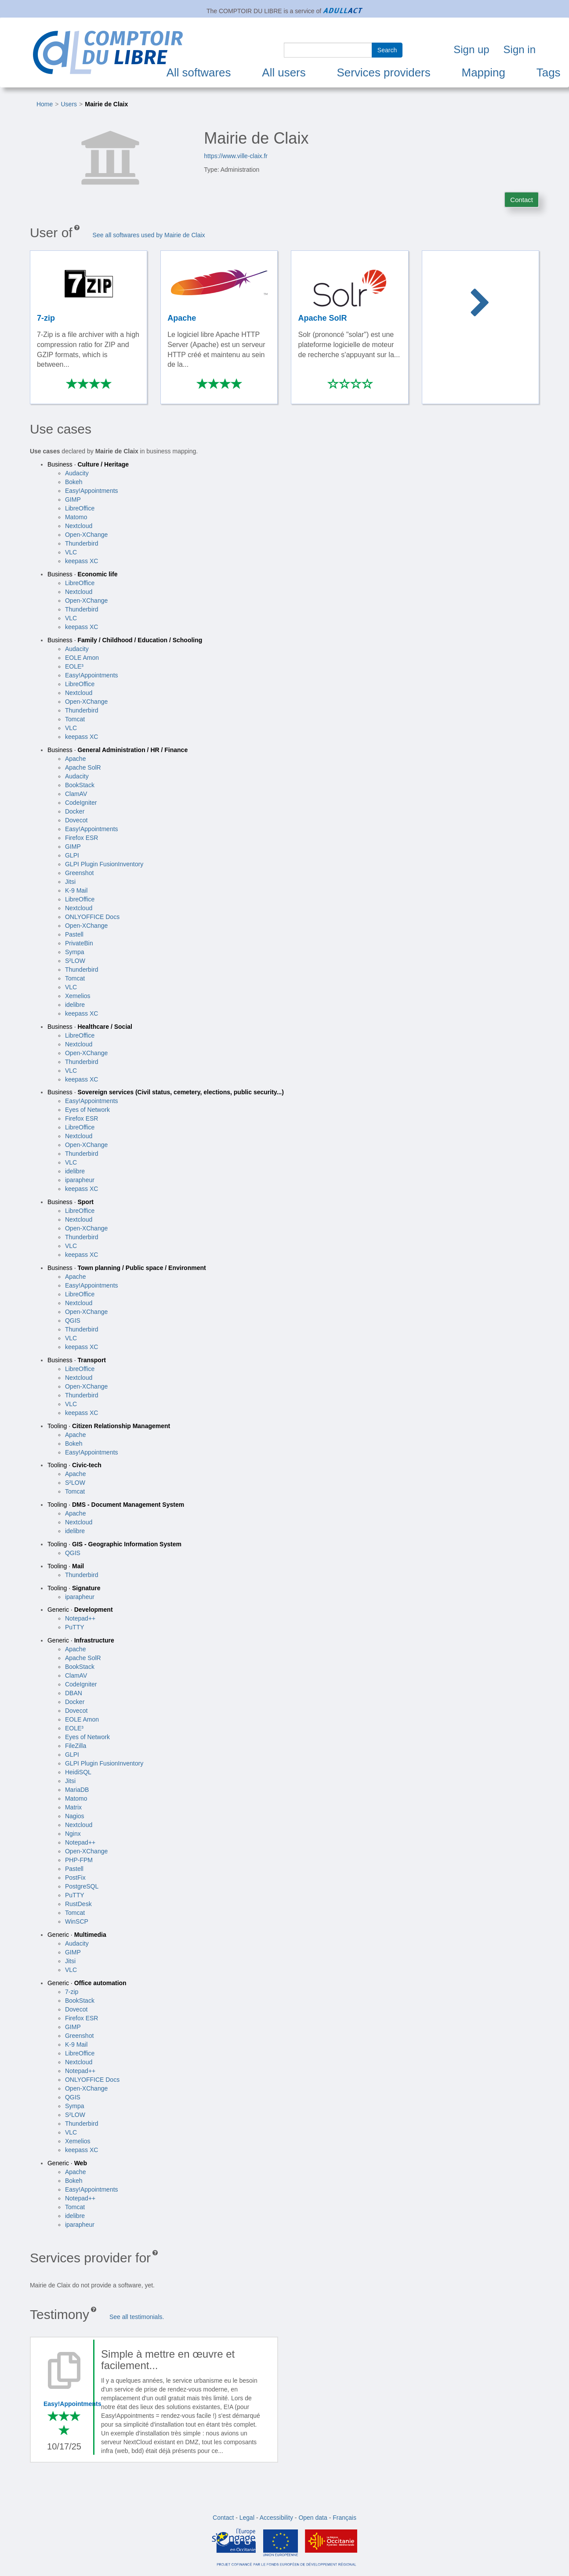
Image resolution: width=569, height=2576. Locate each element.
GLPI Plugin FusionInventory (104, 864)
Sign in (520, 49)
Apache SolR (83, 767)
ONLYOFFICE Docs (92, 916)
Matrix (73, 1807)
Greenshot (79, 872)
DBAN (73, 1693)
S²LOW (75, 960)
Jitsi (70, 881)
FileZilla (75, 1745)
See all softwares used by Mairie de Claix (149, 235)
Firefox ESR (81, 837)
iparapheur (79, 1179)
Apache (75, 758)
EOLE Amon (82, 657)
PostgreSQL (81, 1886)
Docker (74, 811)
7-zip (71, 1991)
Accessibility (276, 2517)
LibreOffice (79, 508)
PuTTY (74, 1627)
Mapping (483, 72)
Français (344, 2517)
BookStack (79, 785)
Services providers (384, 72)
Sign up (471, 49)
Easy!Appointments (91, 490)
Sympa (74, 951)
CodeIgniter (81, 802)
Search (387, 50)
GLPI (72, 855)
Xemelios (78, 995)
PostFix (75, 1877)
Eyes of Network (87, 1109)
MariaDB (77, 1789)
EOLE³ (74, 666)
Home (44, 104)
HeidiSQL (78, 1772)
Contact (521, 199)
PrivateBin (79, 943)
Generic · (80, 1609)
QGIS (72, 1320)
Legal (246, 2517)
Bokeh (74, 481)
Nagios (74, 1816)
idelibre (75, 1004)
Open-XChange (86, 534)
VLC (71, 552)
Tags (548, 72)
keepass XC (81, 560)
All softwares (199, 72)
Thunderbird (81, 543)
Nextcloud (78, 525)
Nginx (73, 1833)
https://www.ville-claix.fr (236, 155)
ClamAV (76, 793)
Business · (88, 464)
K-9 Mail (76, 890)
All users (283, 72)
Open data (312, 2517)
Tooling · (108, 1425)
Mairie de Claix (106, 104)
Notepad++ (80, 1618)
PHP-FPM (79, 1859)
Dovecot (76, 820)
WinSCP (76, 1921)
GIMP (73, 499)
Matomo (76, 517)
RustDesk (78, 1903)
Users (69, 104)
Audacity (77, 473)
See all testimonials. (136, 2316)
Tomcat (75, 719)
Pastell (74, 934)
